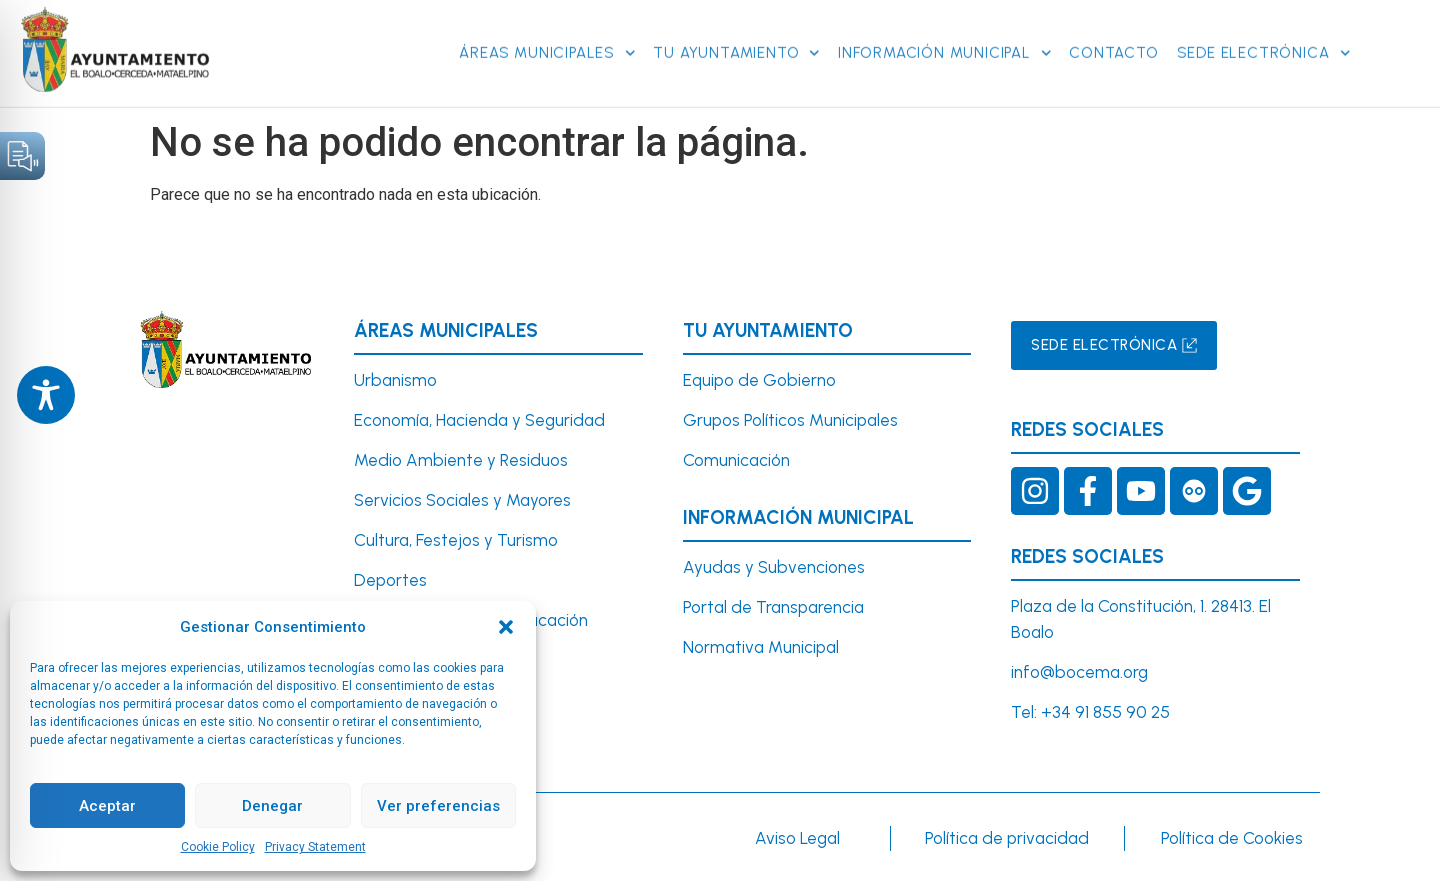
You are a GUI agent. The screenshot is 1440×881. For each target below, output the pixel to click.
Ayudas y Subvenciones (774, 567)
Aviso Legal (797, 838)
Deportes (390, 580)
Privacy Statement (315, 847)
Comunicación (736, 460)
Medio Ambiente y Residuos (461, 460)
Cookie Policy (218, 847)
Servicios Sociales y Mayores (462, 500)
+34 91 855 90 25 (1105, 712)
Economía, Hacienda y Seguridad (479, 420)
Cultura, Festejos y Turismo (456, 540)
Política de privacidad (1007, 838)
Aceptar (107, 806)
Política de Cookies (1232, 838)
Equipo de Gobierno (759, 380)
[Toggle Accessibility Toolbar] (46, 395)
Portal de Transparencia (773, 607)
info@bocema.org (1079, 672)
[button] (506, 627)
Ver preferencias (438, 806)
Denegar (272, 806)
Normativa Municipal (761, 647)
